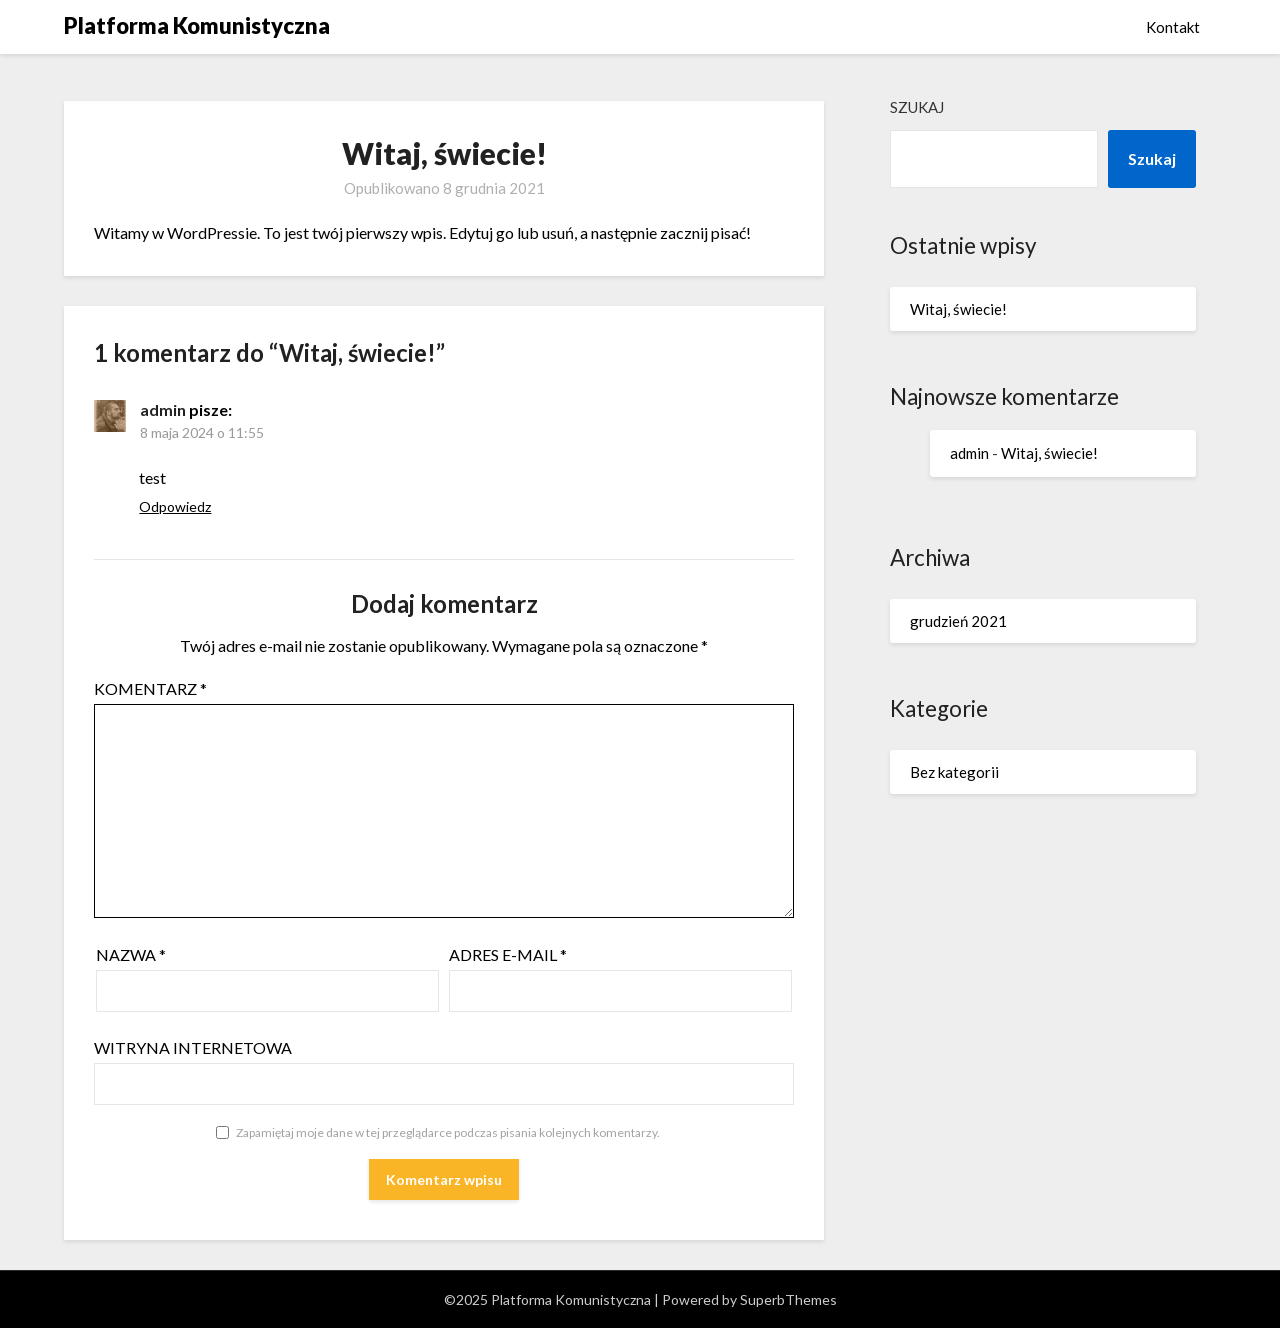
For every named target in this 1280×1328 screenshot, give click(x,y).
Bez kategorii (954, 772)
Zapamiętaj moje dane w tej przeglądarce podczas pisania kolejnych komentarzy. (448, 1132)
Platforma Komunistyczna (197, 25)
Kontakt (1173, 27)
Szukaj (917, 107)
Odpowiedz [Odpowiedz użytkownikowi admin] (175, 506)
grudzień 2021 (958, 621)
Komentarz (150, 688)
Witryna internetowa (193, 1047)
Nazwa (131, 954)
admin (163, 409)
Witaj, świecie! (958, 309)
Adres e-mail (508, 954)
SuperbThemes (788, 1299)
